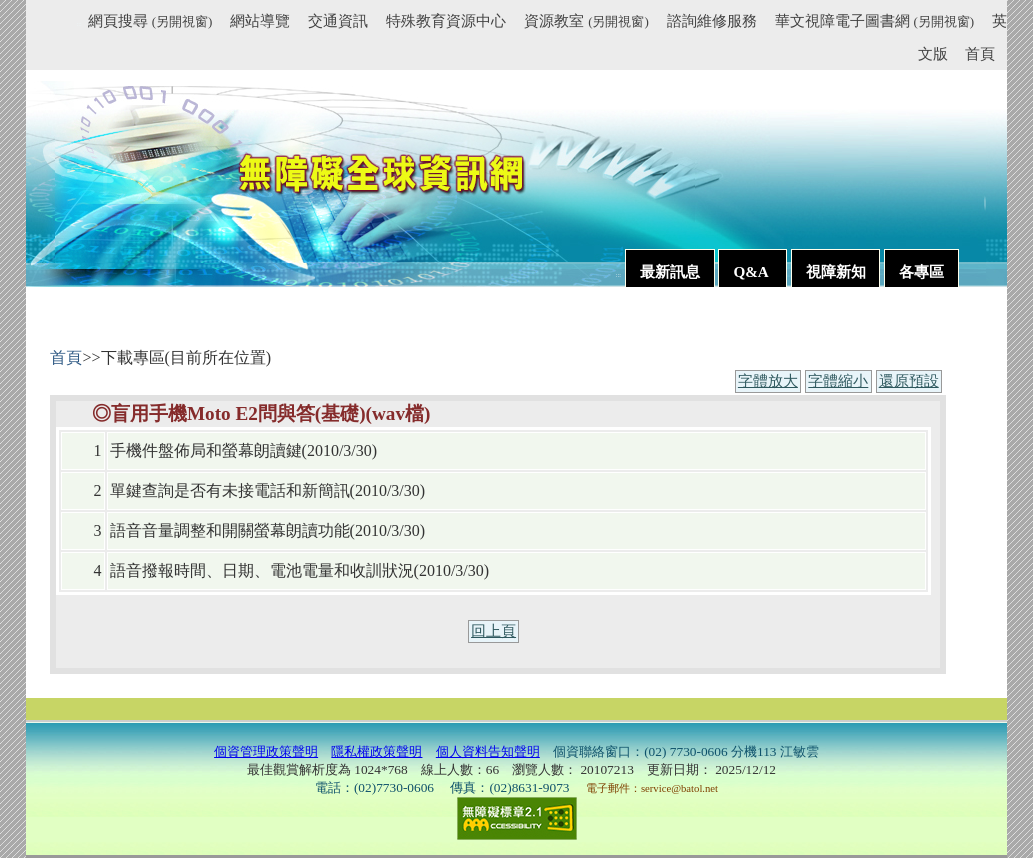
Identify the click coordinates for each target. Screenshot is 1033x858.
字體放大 (768, 381)
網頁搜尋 (150, 20)
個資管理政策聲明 (266, 751)
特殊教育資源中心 (446, 20)
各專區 (921, 271)
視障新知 (836, 271)
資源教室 (586, 20)
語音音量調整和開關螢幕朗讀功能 (230, 530)
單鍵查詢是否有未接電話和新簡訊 (230, 490)
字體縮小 (838, 381)
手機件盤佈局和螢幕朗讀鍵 (206, 450)
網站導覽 (260, 20)
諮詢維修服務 (712, 20)
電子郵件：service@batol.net (652, 788)
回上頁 (493, 631)
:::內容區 (75, 320)
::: (79, 24)
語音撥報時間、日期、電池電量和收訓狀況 (262, 570)
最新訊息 (670, 271)
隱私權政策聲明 (376, 751)
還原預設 (909, 381)
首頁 (980, 53)
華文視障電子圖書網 (874, 20)
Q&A (752, 271)
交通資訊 (338, 20)
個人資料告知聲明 (488, 751)
